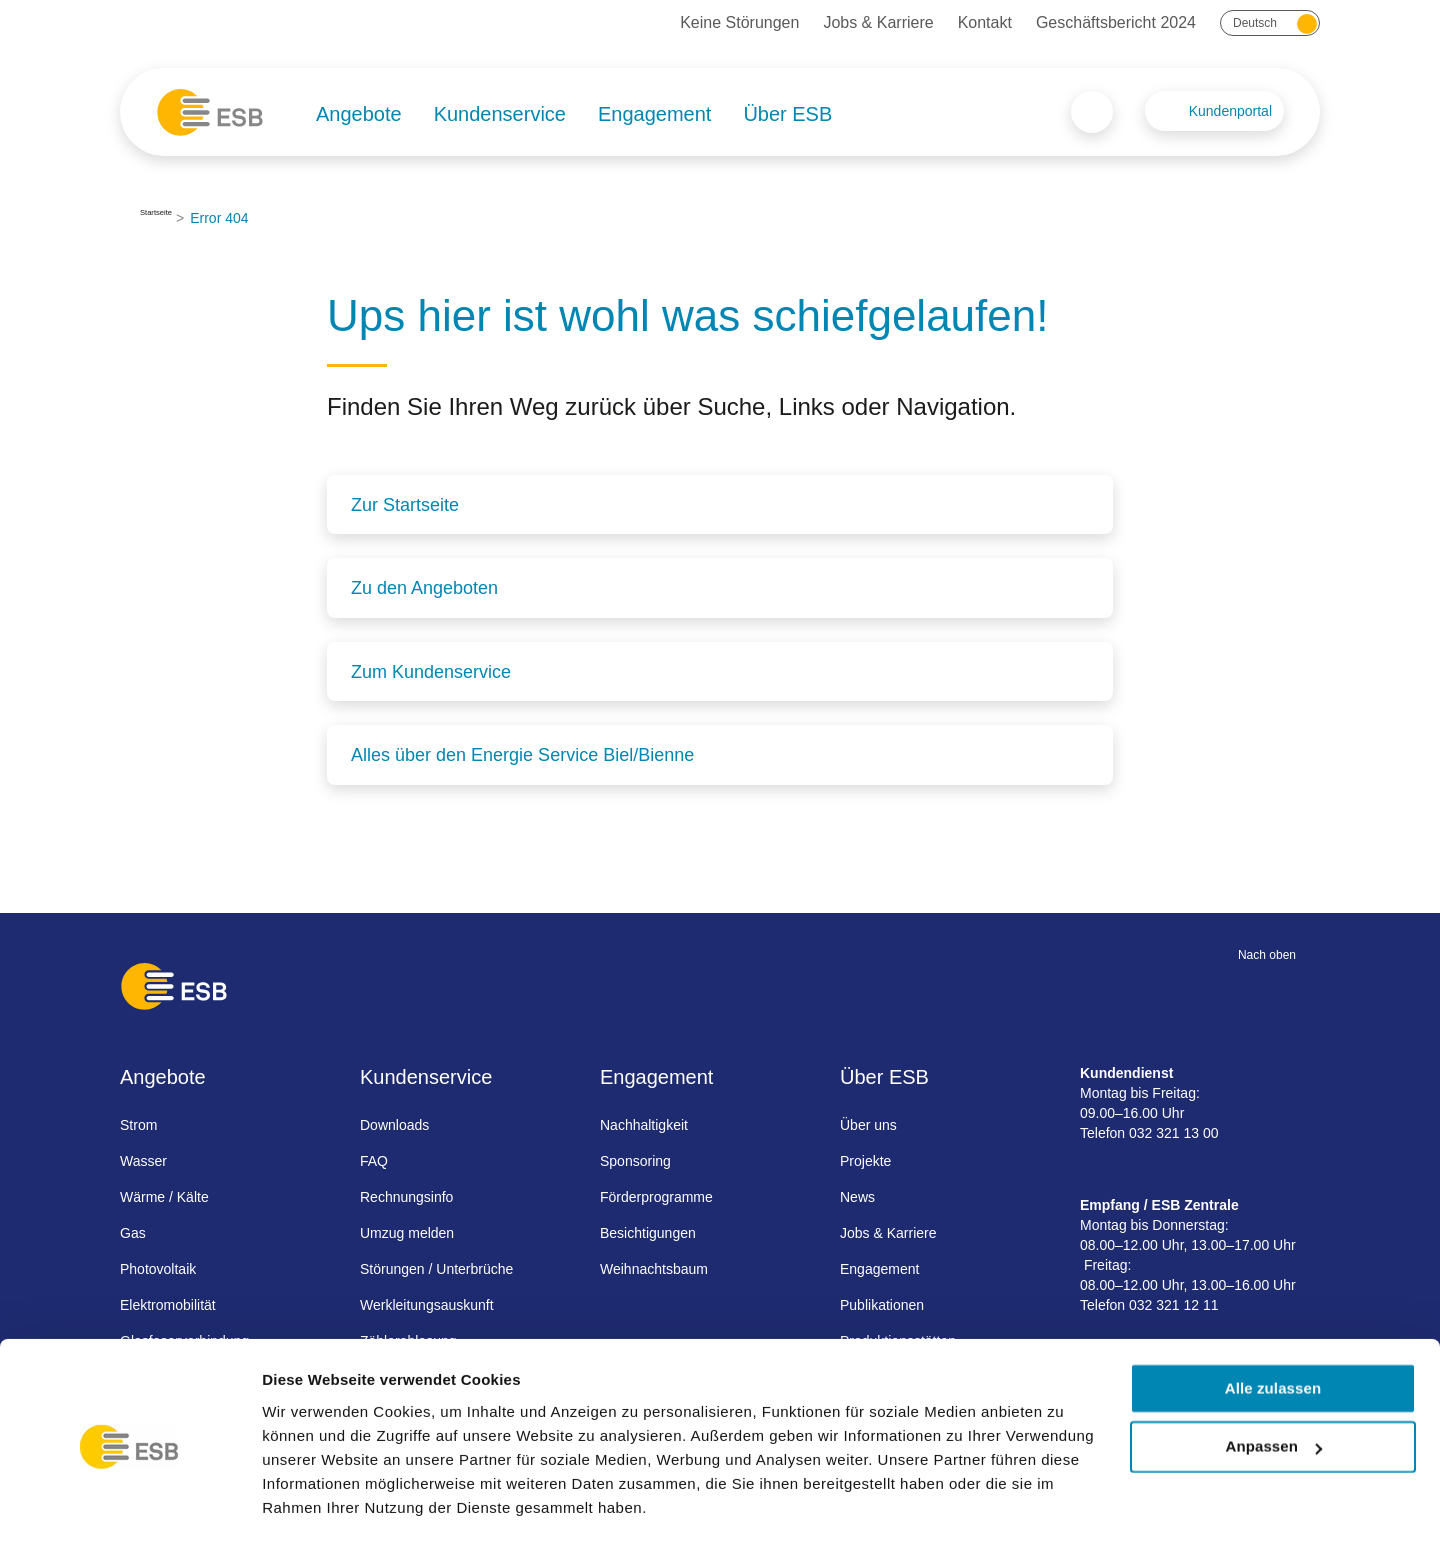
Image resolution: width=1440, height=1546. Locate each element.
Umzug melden (407, 1231)
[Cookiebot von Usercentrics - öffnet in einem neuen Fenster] (129, 1507)
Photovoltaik (158, 1267)
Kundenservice (500, 114)
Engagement (654, 114)
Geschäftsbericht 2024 (1116, 22)
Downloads (394, 1123)
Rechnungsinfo (406, 1195)
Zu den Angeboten (424, 588)
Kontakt (985, 22)
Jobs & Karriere (878, 22)
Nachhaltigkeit (644, 1123)
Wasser (143, 1159)
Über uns (868, 1123)
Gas (133, 1231)
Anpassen (1274, 1391)
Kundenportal (1230, 111)
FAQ (374, 1159)
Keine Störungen (739, 22)
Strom (138, 1123)
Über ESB (787, 114)
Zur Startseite (405, 505)
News (857, 1195)
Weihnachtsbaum (654, 1267)
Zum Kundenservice (431, 671)
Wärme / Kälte (164, 1195)
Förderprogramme (656, 1195)
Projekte (865, 1159)
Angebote (359, 114)
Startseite (169, 218)
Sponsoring (635, 1159)
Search (1092, 112)
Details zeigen (312, 1506)
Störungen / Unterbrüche (436, 1267)
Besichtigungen (648, 1231)
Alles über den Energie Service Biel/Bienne (522, 754)
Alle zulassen (1273, 1332)
